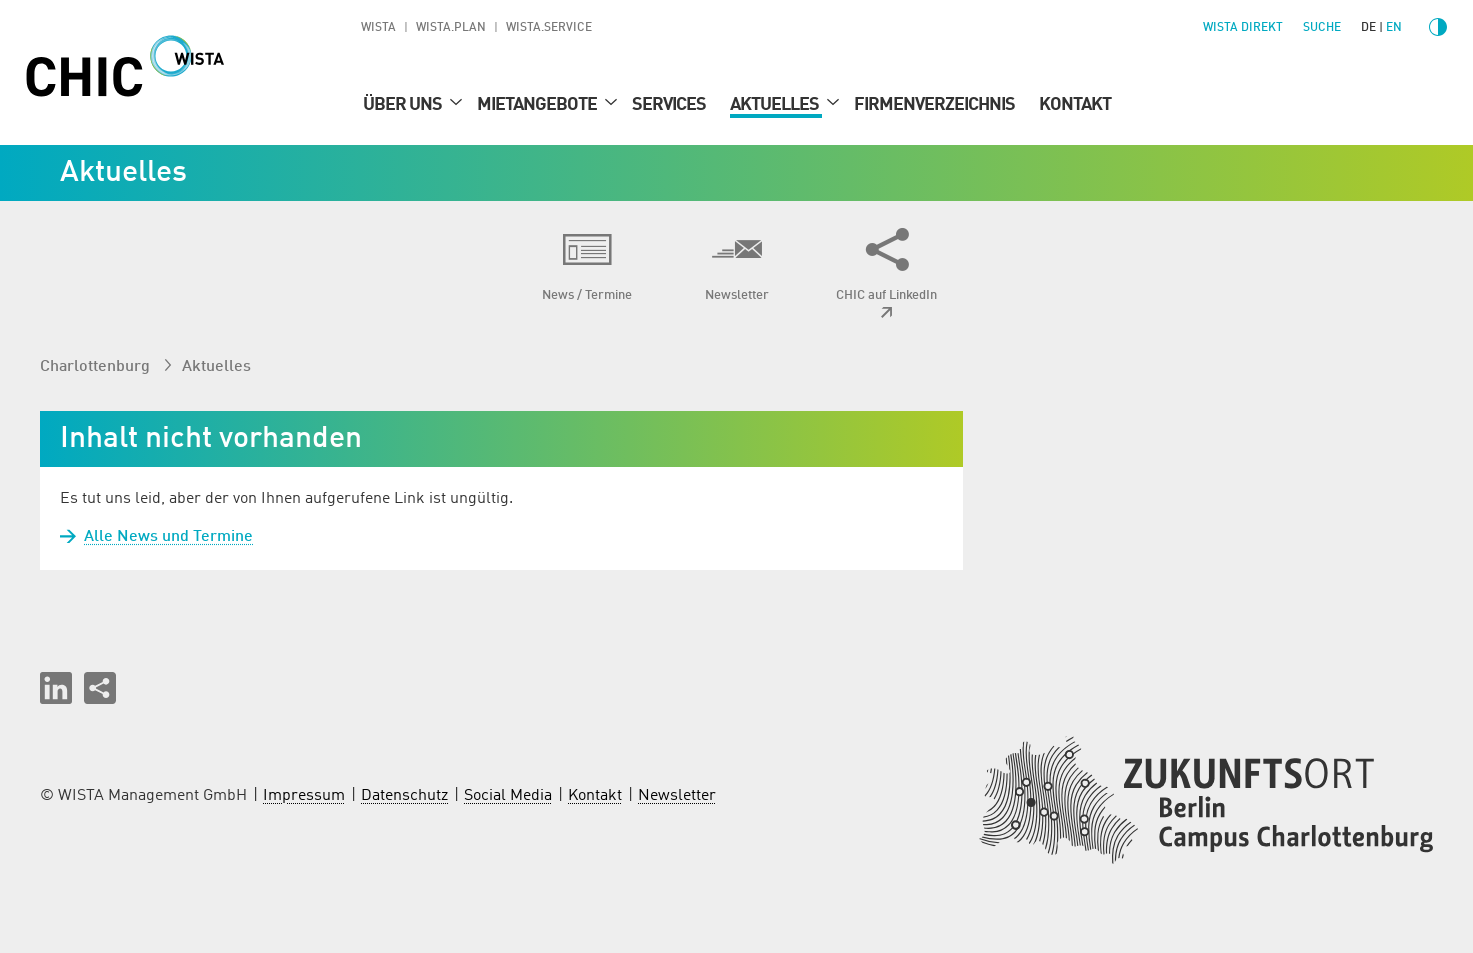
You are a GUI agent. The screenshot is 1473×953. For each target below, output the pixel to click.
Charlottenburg (97, 367)
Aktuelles (776, 105)
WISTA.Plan (451, 28)
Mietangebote (538, 105)
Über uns (404, 105)
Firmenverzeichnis (934, 105)
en (1394, 28)
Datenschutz (404, 796)
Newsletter (677, 796)
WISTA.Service (549, 28)
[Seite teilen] (100, 688)
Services (669, 105)
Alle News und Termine (156, 537)
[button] (56, 688)
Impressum (304, 796)
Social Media (508, 796)
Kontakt (1075, 105)
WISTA (378, 28)
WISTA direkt (1243, 28)
